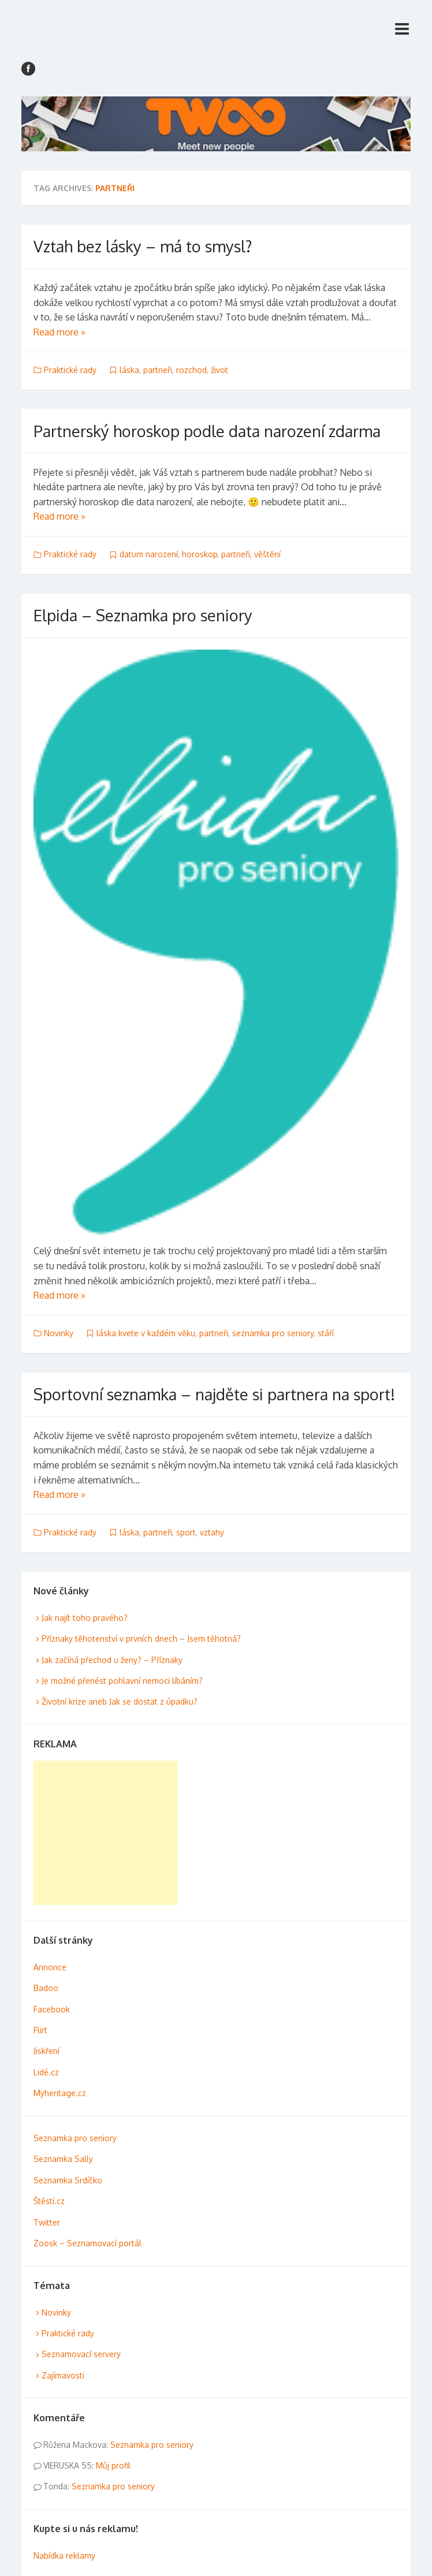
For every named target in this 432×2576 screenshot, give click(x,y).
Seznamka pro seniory (75, 2138)
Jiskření (46, 2051)
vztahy (212, 1532)
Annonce (49, 1967)
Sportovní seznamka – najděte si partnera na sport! (214, 1394)
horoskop (199, 554)
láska (129, 370)
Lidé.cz (46, 2072)
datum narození (149, 554)
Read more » (59, 332)
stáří (326, 1333)
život (219, 370)
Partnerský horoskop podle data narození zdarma (207, 431)
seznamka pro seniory (273, 1333)
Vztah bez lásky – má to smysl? (142, 246)
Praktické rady (70, 370)
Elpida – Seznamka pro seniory (142, 615)
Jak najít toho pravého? (85, 1618)
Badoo (45, 1988)
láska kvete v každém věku (145, 1333)
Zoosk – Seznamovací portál (87, 2243)
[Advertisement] (105, 1833)
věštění (267, 554)
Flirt (40, 2030)
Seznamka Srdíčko (67, 2180)
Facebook (51, 2009)
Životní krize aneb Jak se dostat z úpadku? (120, 1701)
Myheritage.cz (59, 2093)
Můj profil (113, 2465)
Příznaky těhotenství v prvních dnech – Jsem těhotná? (141, 1638)
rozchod (191, 370)
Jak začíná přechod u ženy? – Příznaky (112, 1660)
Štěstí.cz (49, 2201)
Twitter (46, 2222)
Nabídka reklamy (64, 2555)
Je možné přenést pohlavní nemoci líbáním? (122, 1681)
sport (186, 1532)
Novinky (58, 1333)
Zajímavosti (63, 2375)
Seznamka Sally (63, 2159)
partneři (157, 370)
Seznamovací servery (81, 2354)
